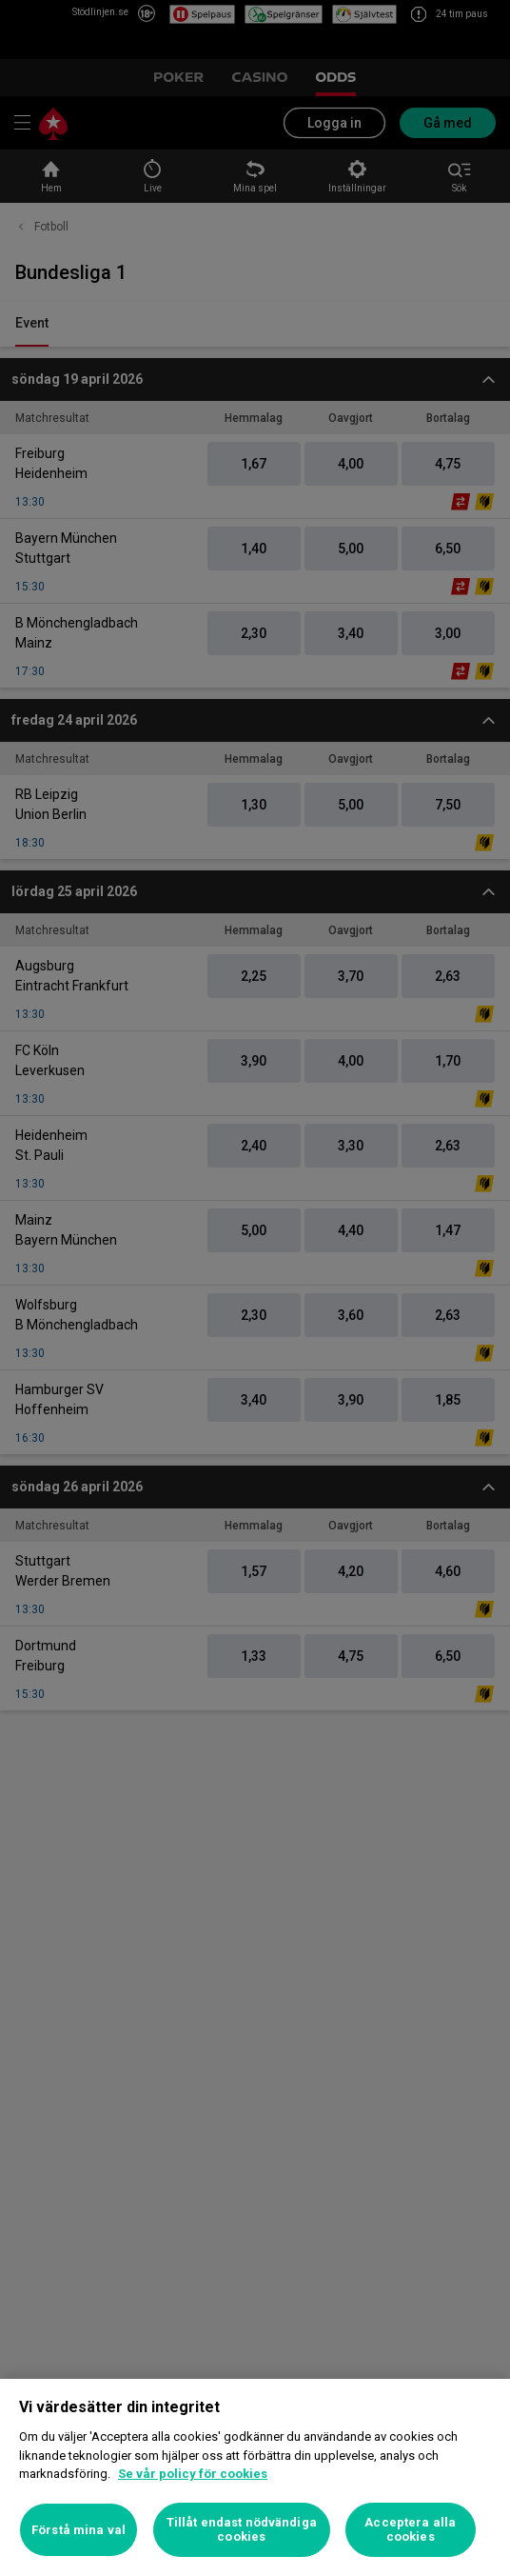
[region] (255, 2477)
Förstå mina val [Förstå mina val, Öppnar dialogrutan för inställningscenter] (78, 2530)
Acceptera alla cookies (410, 2530)
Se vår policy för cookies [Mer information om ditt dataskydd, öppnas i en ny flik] (192, 2473)
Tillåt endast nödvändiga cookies (242, 2530)
